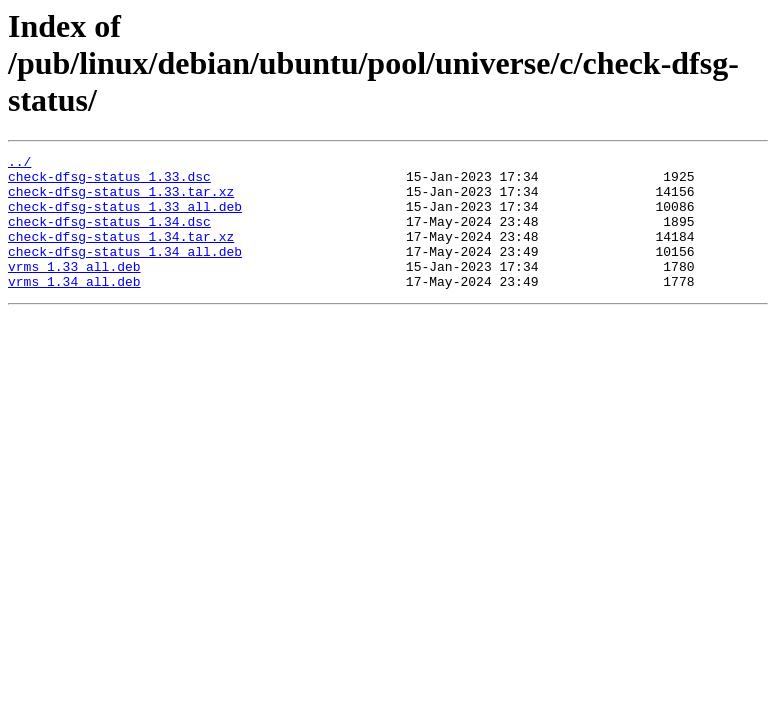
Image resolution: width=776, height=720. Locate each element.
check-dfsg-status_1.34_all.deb (125, 272)
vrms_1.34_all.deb (74, 308)
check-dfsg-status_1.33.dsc (109, 182)
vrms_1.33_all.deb (74, 290)
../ (19, 164)
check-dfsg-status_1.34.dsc (109, 236)
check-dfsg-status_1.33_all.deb (125, 218)
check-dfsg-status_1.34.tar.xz (121, 254)
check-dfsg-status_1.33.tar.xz (121, 200)
